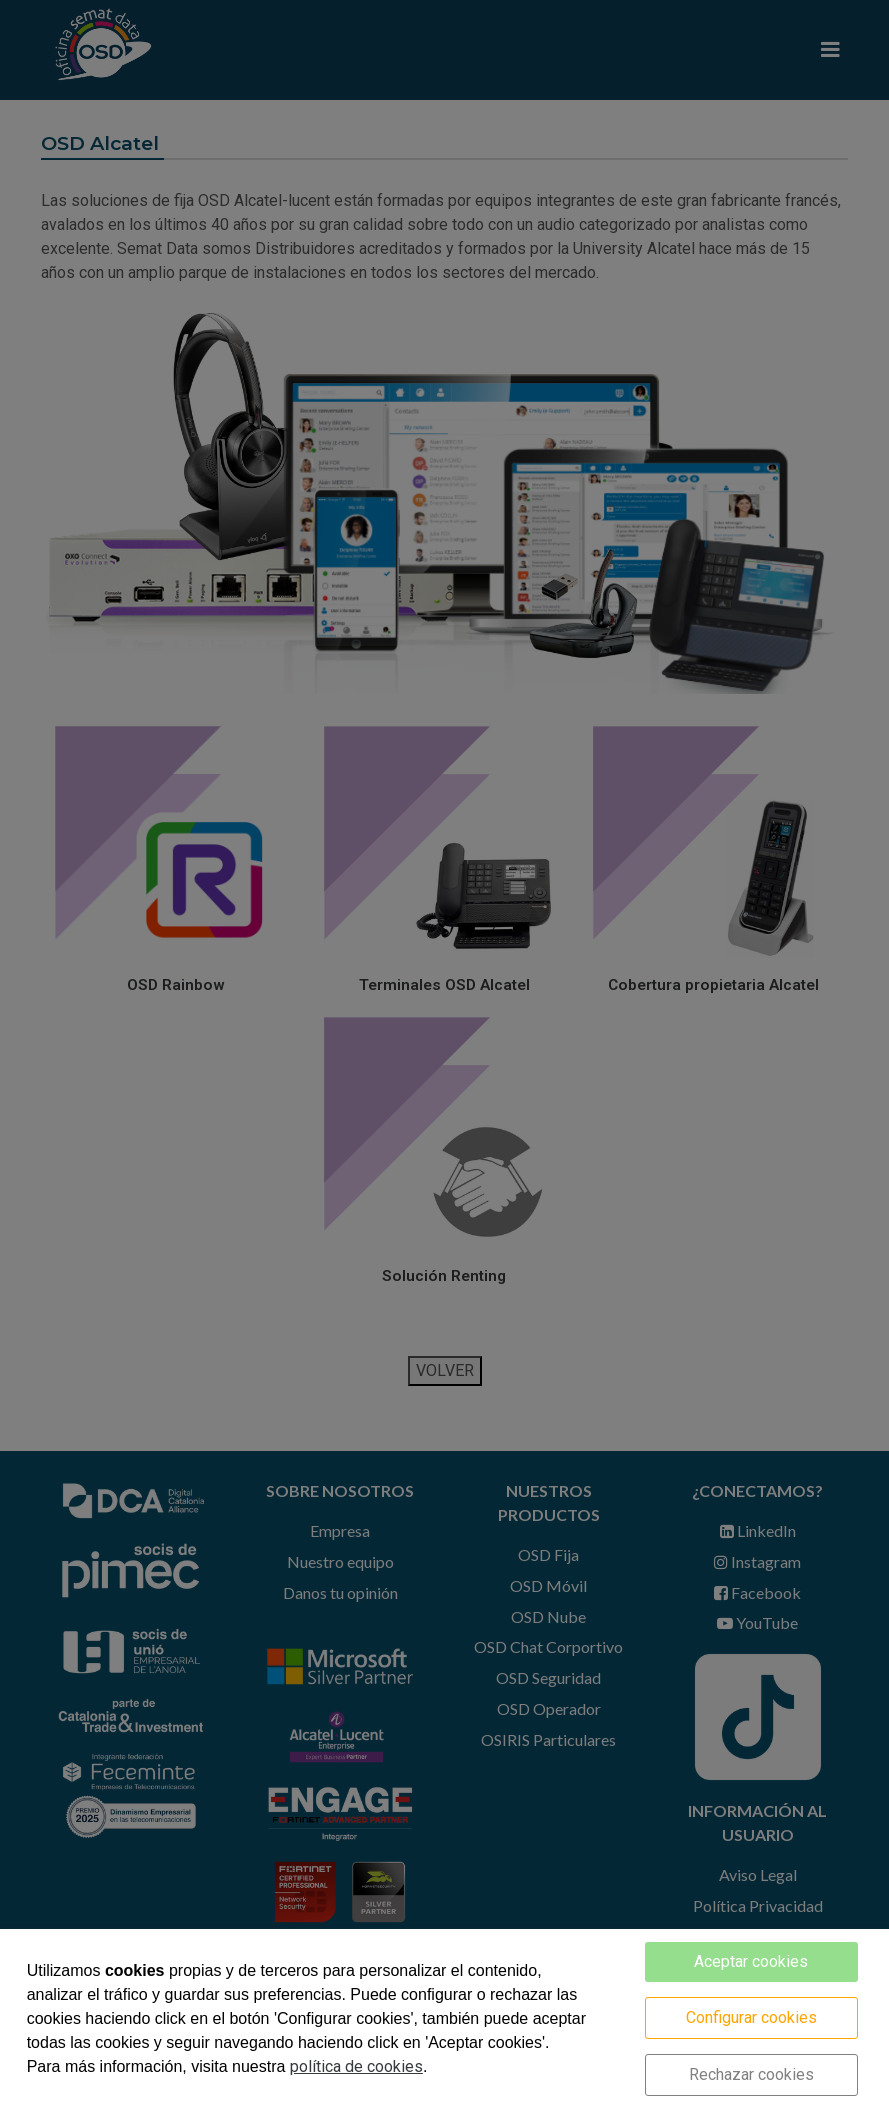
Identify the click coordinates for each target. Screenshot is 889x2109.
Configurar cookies (751, 2017)
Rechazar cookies (751, 2074)
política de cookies (356, 2066)
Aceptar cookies (751, 1961)
